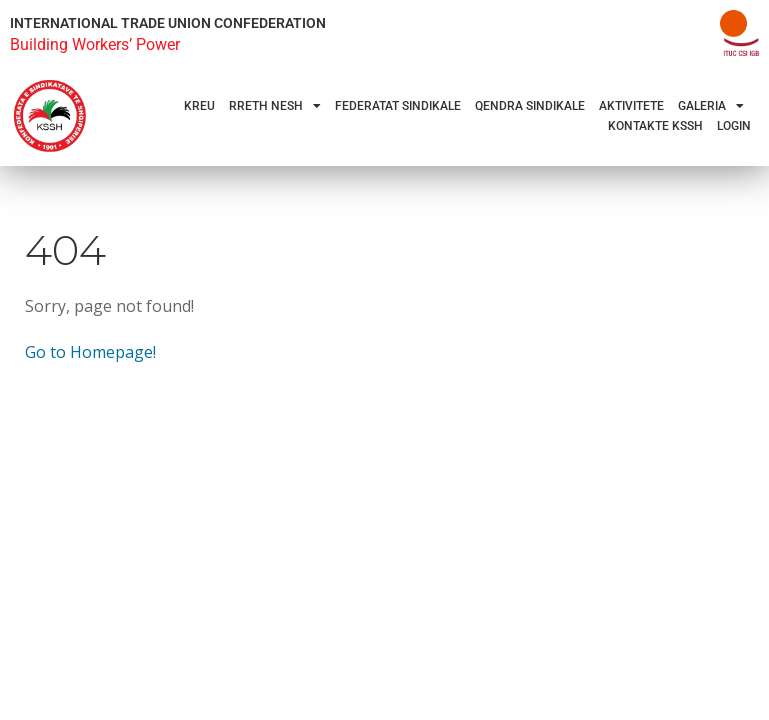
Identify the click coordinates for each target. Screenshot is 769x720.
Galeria (711, 106)
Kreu (199, 106)
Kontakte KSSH (655, 126)
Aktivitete (631, 106)
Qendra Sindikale (530, 106)
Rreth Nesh (275, 106)
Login (734, 126)
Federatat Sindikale (398, 106)
